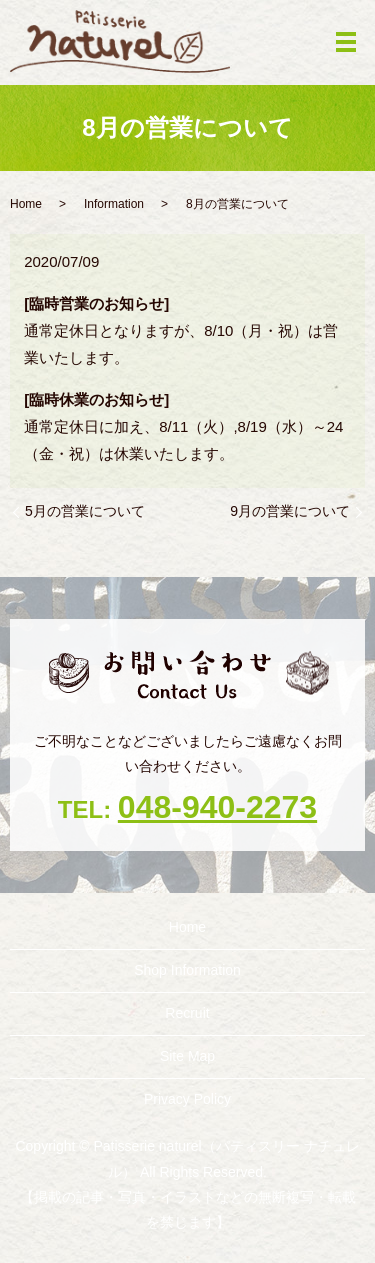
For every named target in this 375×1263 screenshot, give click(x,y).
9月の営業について (290, 511)
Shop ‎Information (187, 970)
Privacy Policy (187, 1099)
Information (114, 204)
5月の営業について (85, 511)
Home (26, 204)
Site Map (187, 1056)
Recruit (187, 1013)
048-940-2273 (217, 807)
